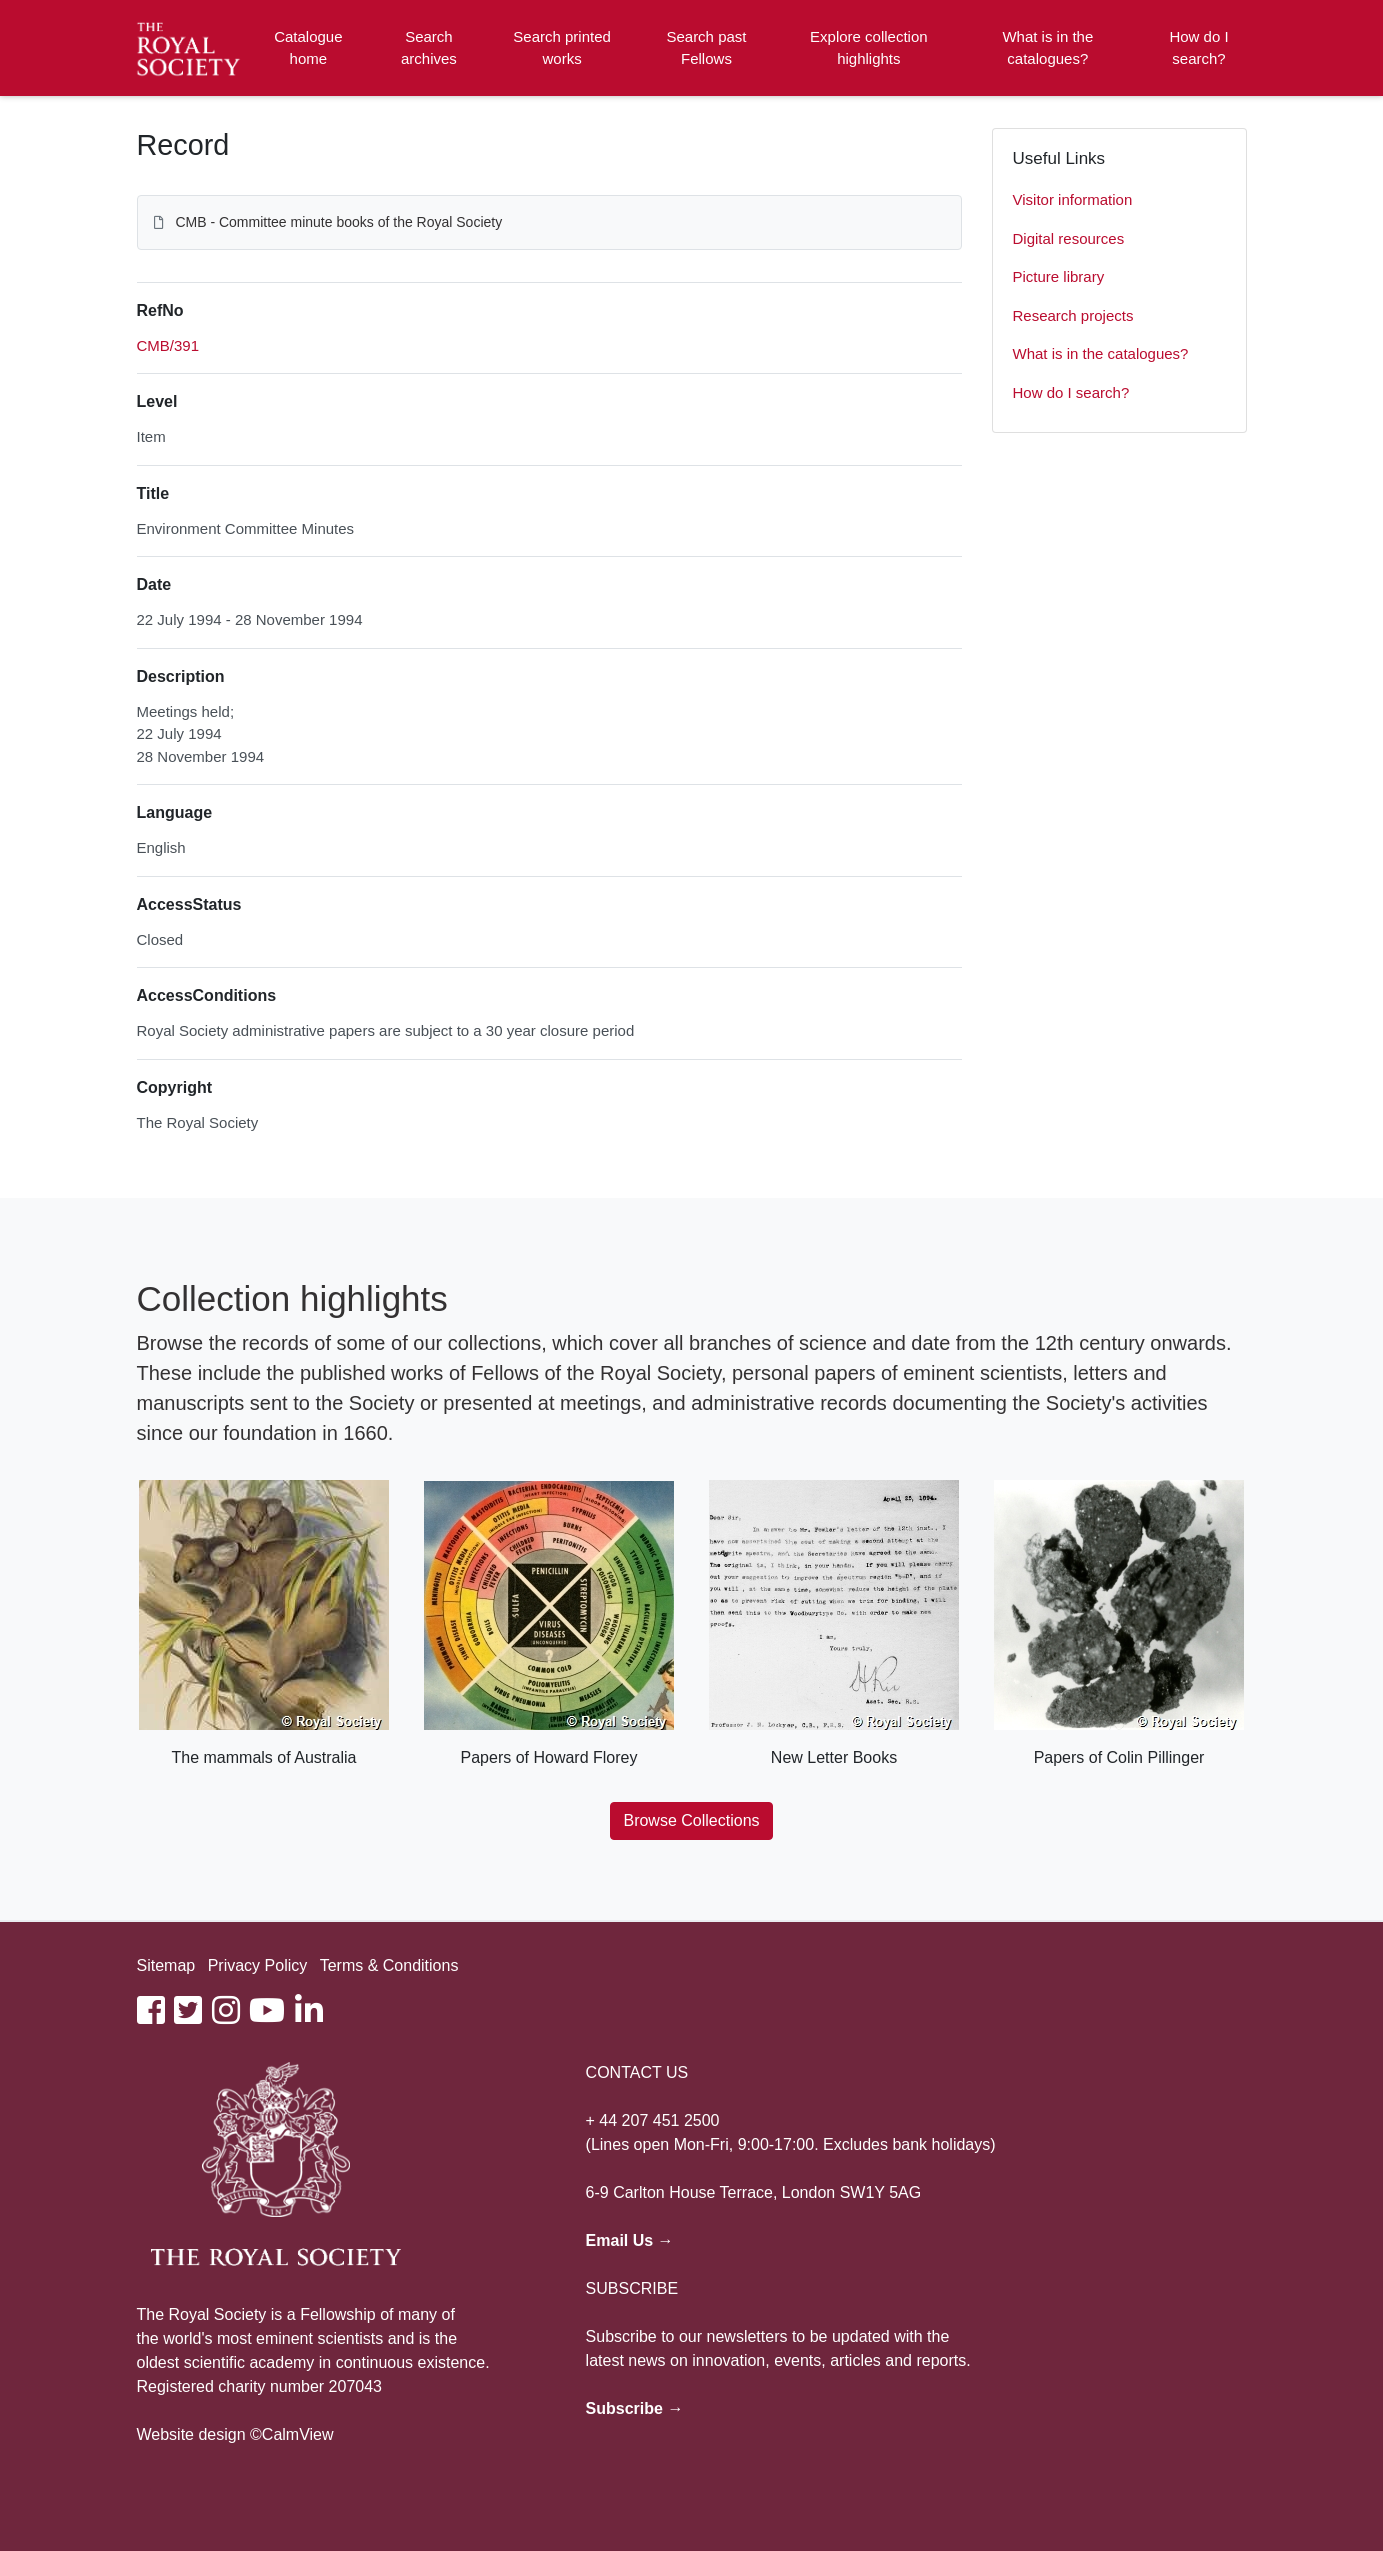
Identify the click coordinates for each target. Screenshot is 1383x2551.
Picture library (1059, 276)
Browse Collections (691, 1820)
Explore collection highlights (869, 48)
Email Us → (630, 2240)
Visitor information (1073, 199)
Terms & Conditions (389, 1965)
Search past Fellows (706, 48)
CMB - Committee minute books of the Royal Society (338, 222)
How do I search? (1198, 48)
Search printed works (562, 48)
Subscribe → (635, 2408)
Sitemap (166, 1965)
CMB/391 (168, 345)
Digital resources (1069, 238)
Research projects (1073, 315)
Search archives (429, 48)
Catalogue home (308, 48)
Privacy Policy (258, 1965)
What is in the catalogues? (1047, 48)
